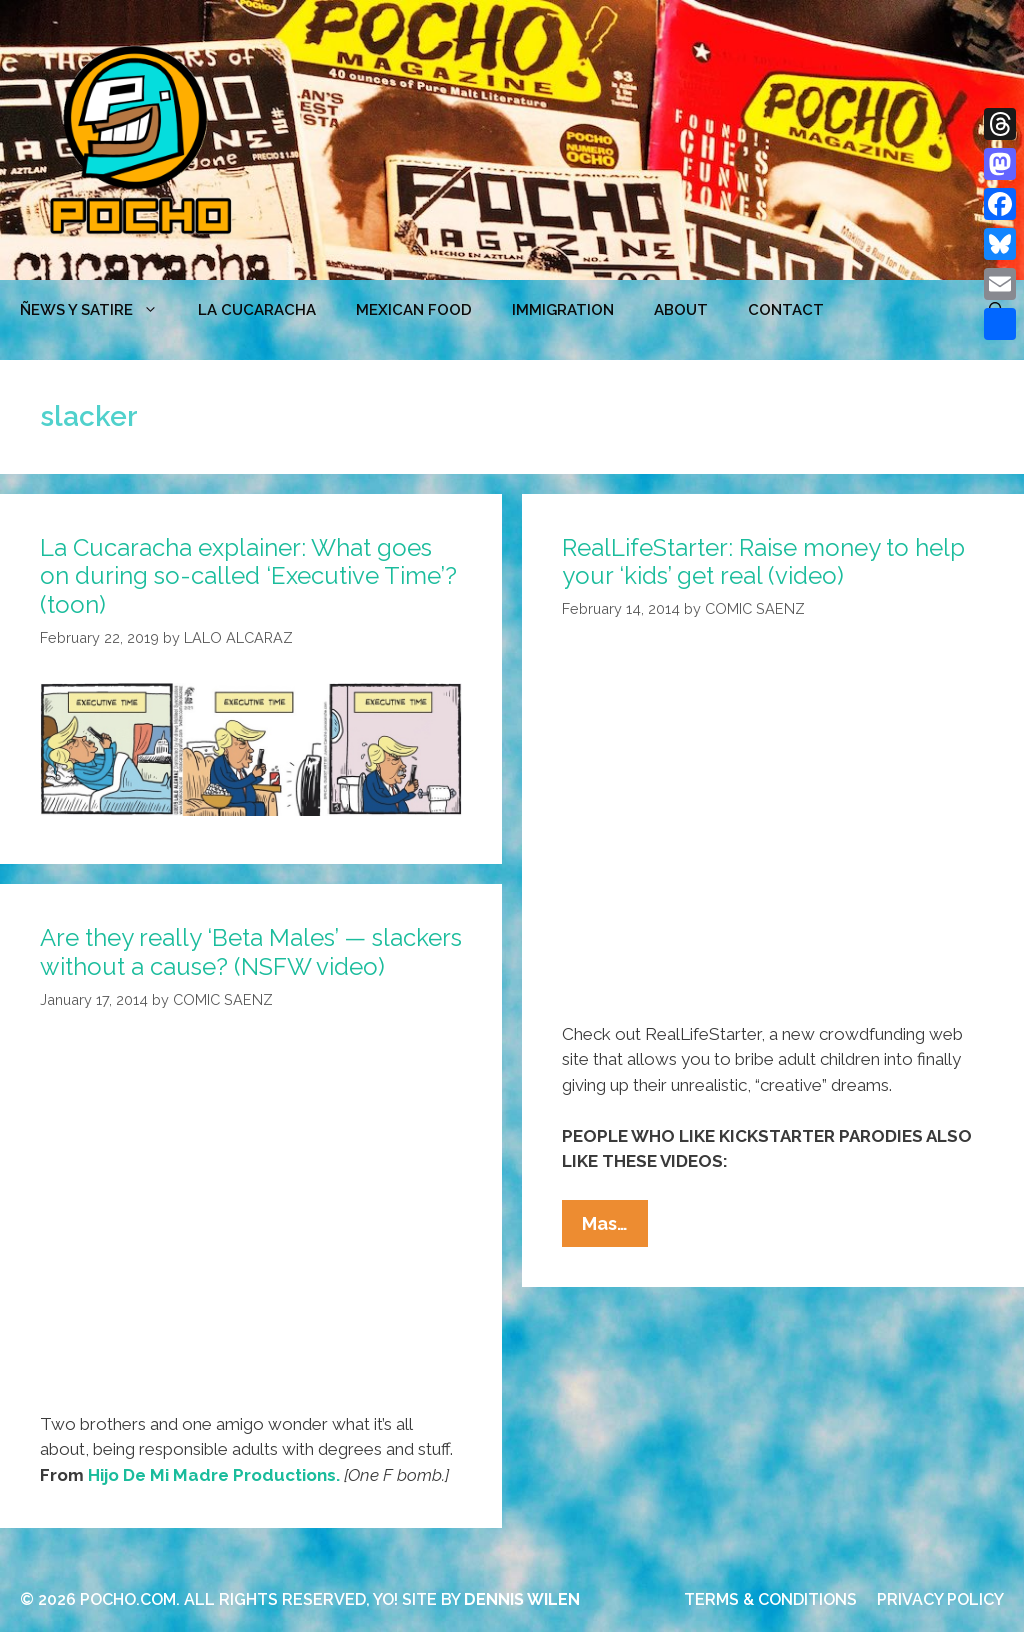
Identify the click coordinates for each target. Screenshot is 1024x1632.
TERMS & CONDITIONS (770, 1599)
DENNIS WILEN (522, 1599)
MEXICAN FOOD (414, 310)
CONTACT (786, 310)
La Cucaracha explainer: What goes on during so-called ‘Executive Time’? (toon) (248, 576)
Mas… (615, 1228)
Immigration (563, 310)
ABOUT (681, 310)
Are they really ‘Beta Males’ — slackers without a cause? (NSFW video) (251, 952)
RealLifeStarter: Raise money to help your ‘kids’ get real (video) (763, 562)
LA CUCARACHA (257, 310)
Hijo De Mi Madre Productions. (214, 1475)
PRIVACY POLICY (940, 1599)
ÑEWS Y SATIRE (99, 310)
